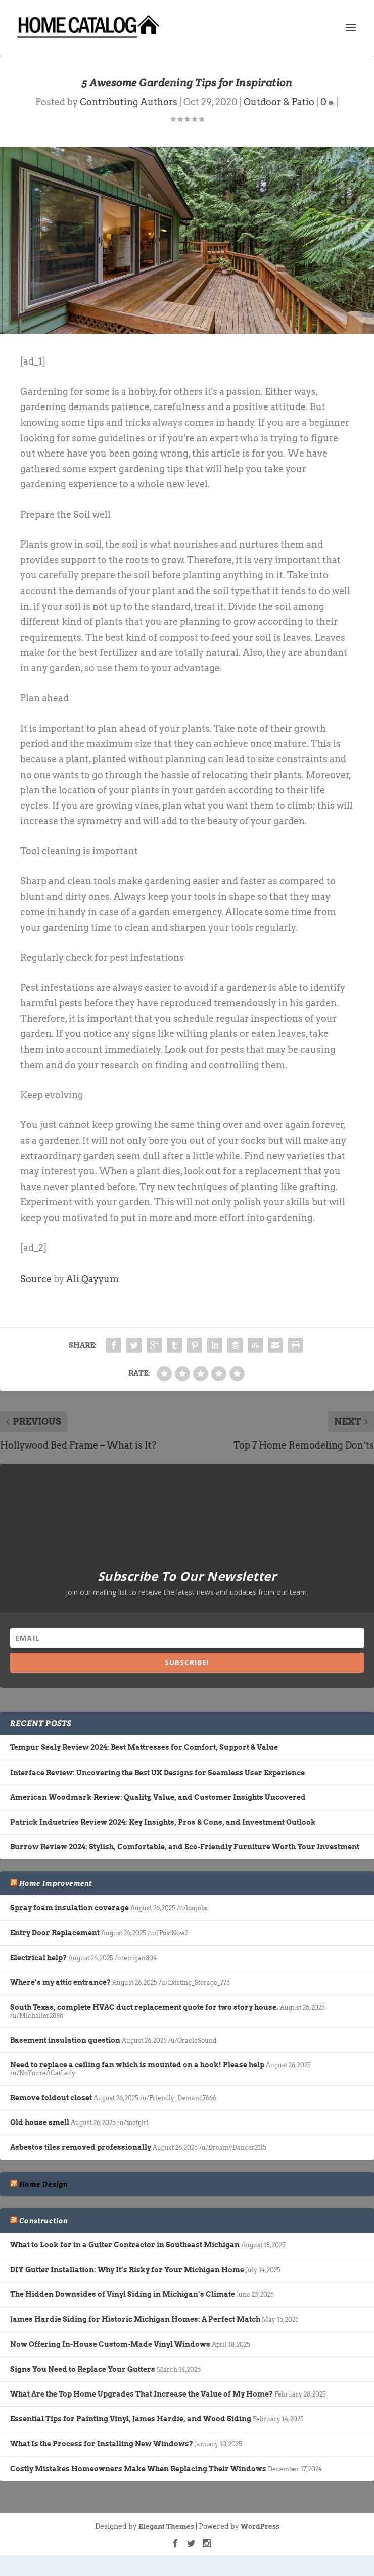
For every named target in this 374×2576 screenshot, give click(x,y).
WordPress (260, 2526)
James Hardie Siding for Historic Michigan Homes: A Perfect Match (135, 2319)
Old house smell (39, 2122)
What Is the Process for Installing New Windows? (101, 2443)
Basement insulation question (65, 2040)
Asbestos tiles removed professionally (80, 2147)
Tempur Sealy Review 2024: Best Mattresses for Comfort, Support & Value (144, 1747)
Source (36, 1279)
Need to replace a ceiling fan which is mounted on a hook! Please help (137, 2065)
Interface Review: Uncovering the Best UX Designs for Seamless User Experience (157, 1773)
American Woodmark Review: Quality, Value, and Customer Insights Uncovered (158, 1797)
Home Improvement (55, 1883)
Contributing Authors (128, 102)
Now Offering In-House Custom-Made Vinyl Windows (110, 2344)
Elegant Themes (166, 2526)
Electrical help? (38, 1958)
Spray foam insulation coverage (69, 1908)
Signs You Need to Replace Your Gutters (82, 2369)
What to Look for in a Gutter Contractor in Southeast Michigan (125, 2245)
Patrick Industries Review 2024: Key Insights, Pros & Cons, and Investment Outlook (163, 1822)
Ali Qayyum (92, 1279)
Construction (43, 2220)
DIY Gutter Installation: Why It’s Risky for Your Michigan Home (127, 2270)
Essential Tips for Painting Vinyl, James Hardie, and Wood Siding (130, 2419)
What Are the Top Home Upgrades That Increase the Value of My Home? (141, 2394)
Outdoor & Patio (279, 102)
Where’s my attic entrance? (60, 1982)
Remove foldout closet (51, 2098)
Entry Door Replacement (55, 1933)
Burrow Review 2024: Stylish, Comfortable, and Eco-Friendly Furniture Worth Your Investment (184, 1847)
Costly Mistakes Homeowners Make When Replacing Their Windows (138, 2469)
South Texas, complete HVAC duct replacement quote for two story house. (144, 2007)
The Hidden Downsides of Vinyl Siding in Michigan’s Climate (122, 2294)
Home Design (43, 2184)
